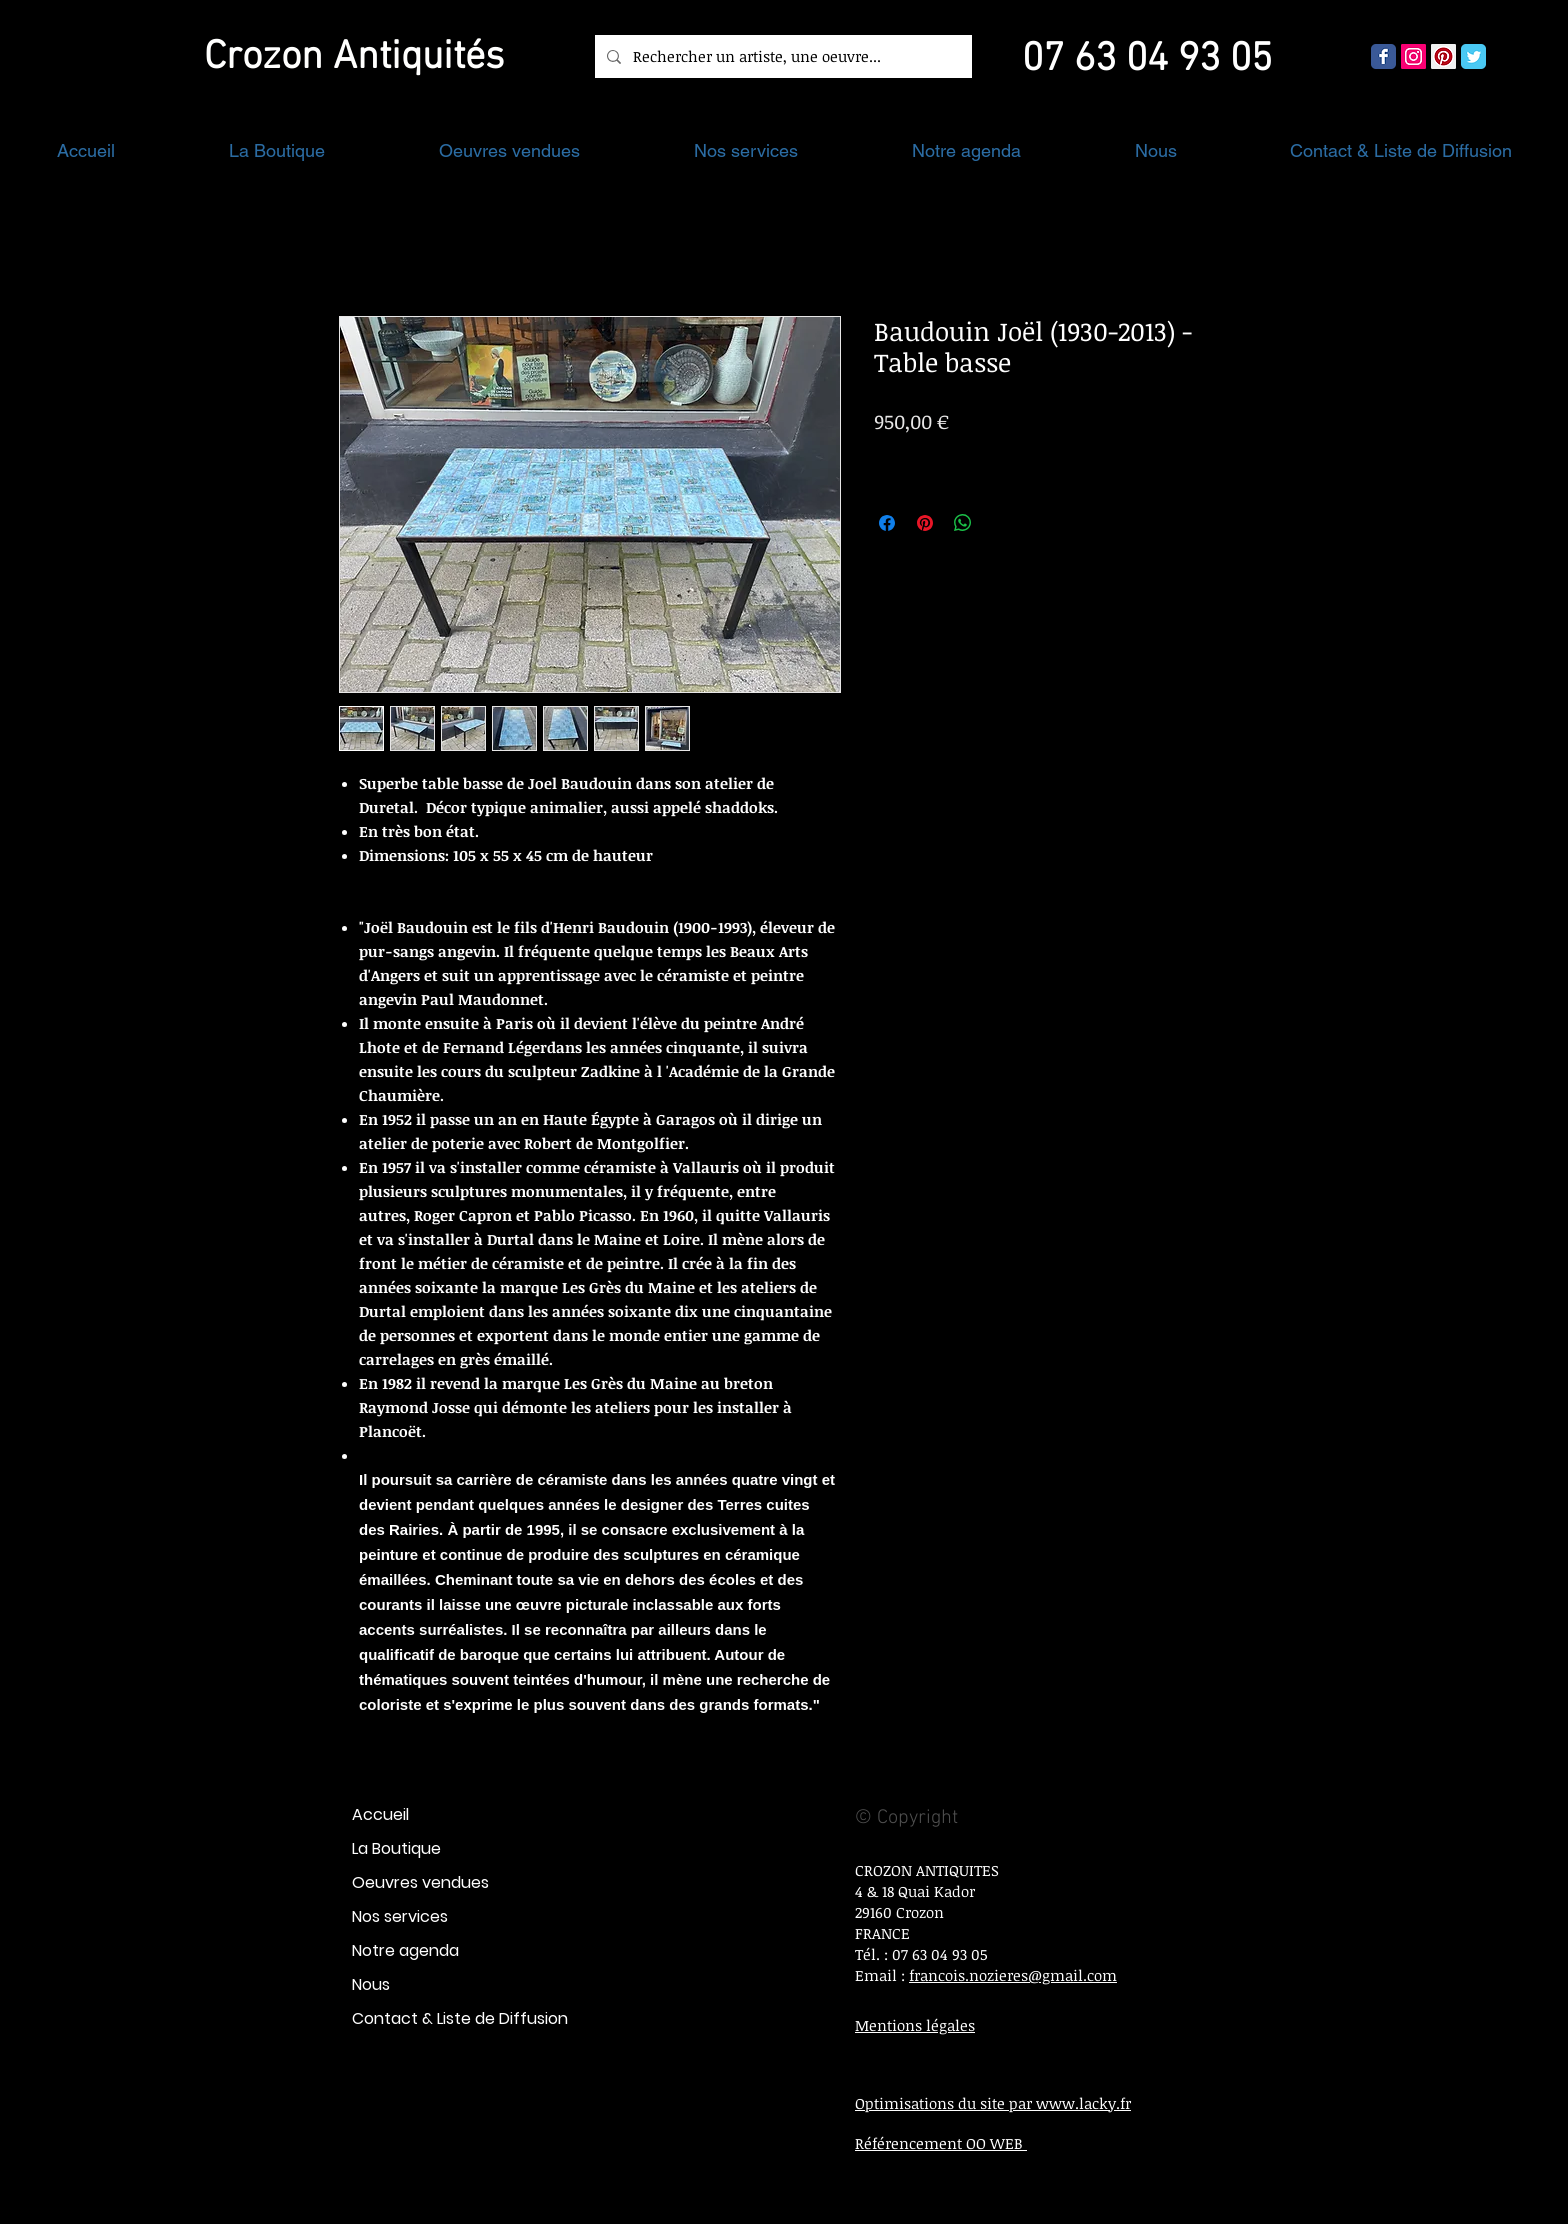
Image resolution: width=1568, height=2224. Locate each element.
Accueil (380, 1814)
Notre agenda (405, 1950)
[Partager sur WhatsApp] (963, 523)
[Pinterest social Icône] (1443, 56)
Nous (371, 1984)
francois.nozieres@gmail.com (1013, 1975)
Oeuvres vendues (420, 1882)
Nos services (400, 1916)
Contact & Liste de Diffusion (460, 2018)
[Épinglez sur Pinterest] (925, 523)
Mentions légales (915, 2025)
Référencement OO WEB (941, 2143)
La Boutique (396, 1848)
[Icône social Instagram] (1413, 56)
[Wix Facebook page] (1383, 56)
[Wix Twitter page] (1473, 56)
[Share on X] (1001, 523)
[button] (277, 150)
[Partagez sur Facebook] (887, 523)
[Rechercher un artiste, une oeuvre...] (781, 56)
